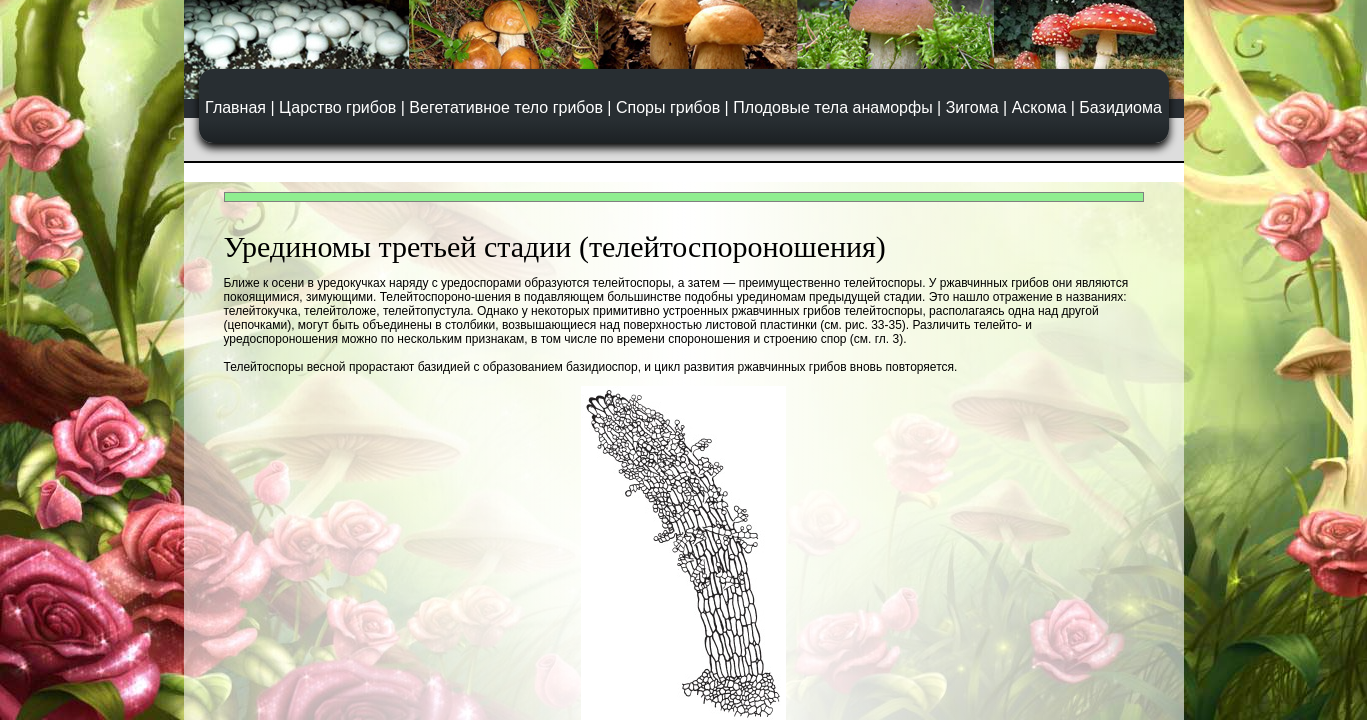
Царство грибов (337, 107)
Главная (235, 107)
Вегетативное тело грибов (506, 107)
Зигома (972, 107)
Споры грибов (668, 107)
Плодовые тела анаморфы (832, 107)
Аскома (1039, 107)
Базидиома (1120, 107)
